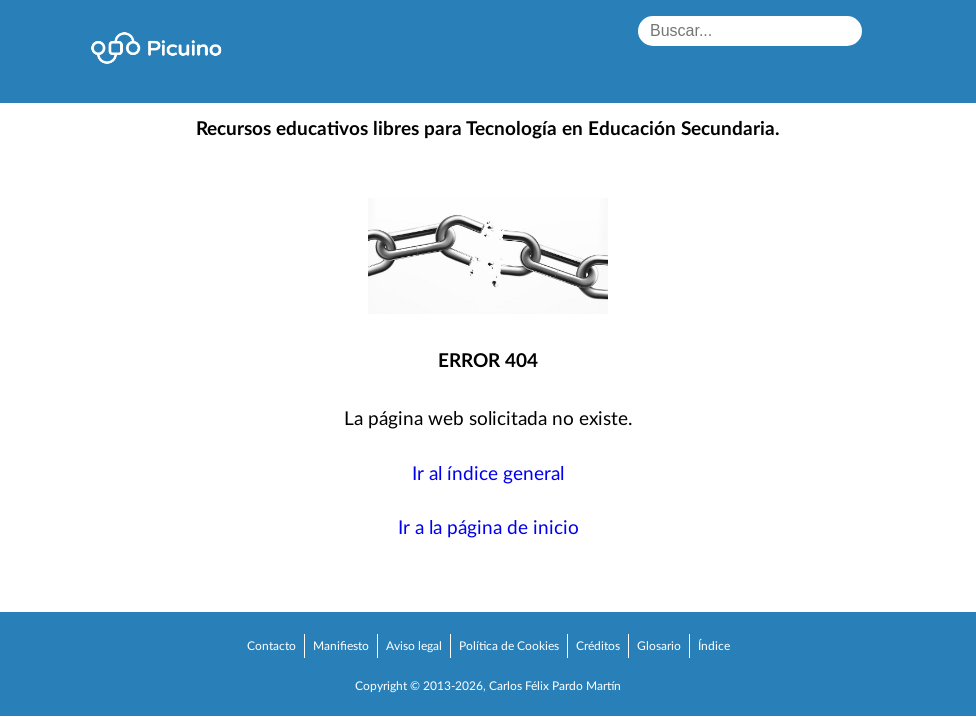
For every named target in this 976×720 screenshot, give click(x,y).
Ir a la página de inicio (488, 528)
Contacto (271, 646)
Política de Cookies (509, 646)
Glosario (659, 646)
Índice (714, 646)
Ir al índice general (488, 474)
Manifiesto (341, 646)
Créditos (598, 646)
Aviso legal (414, 646)
